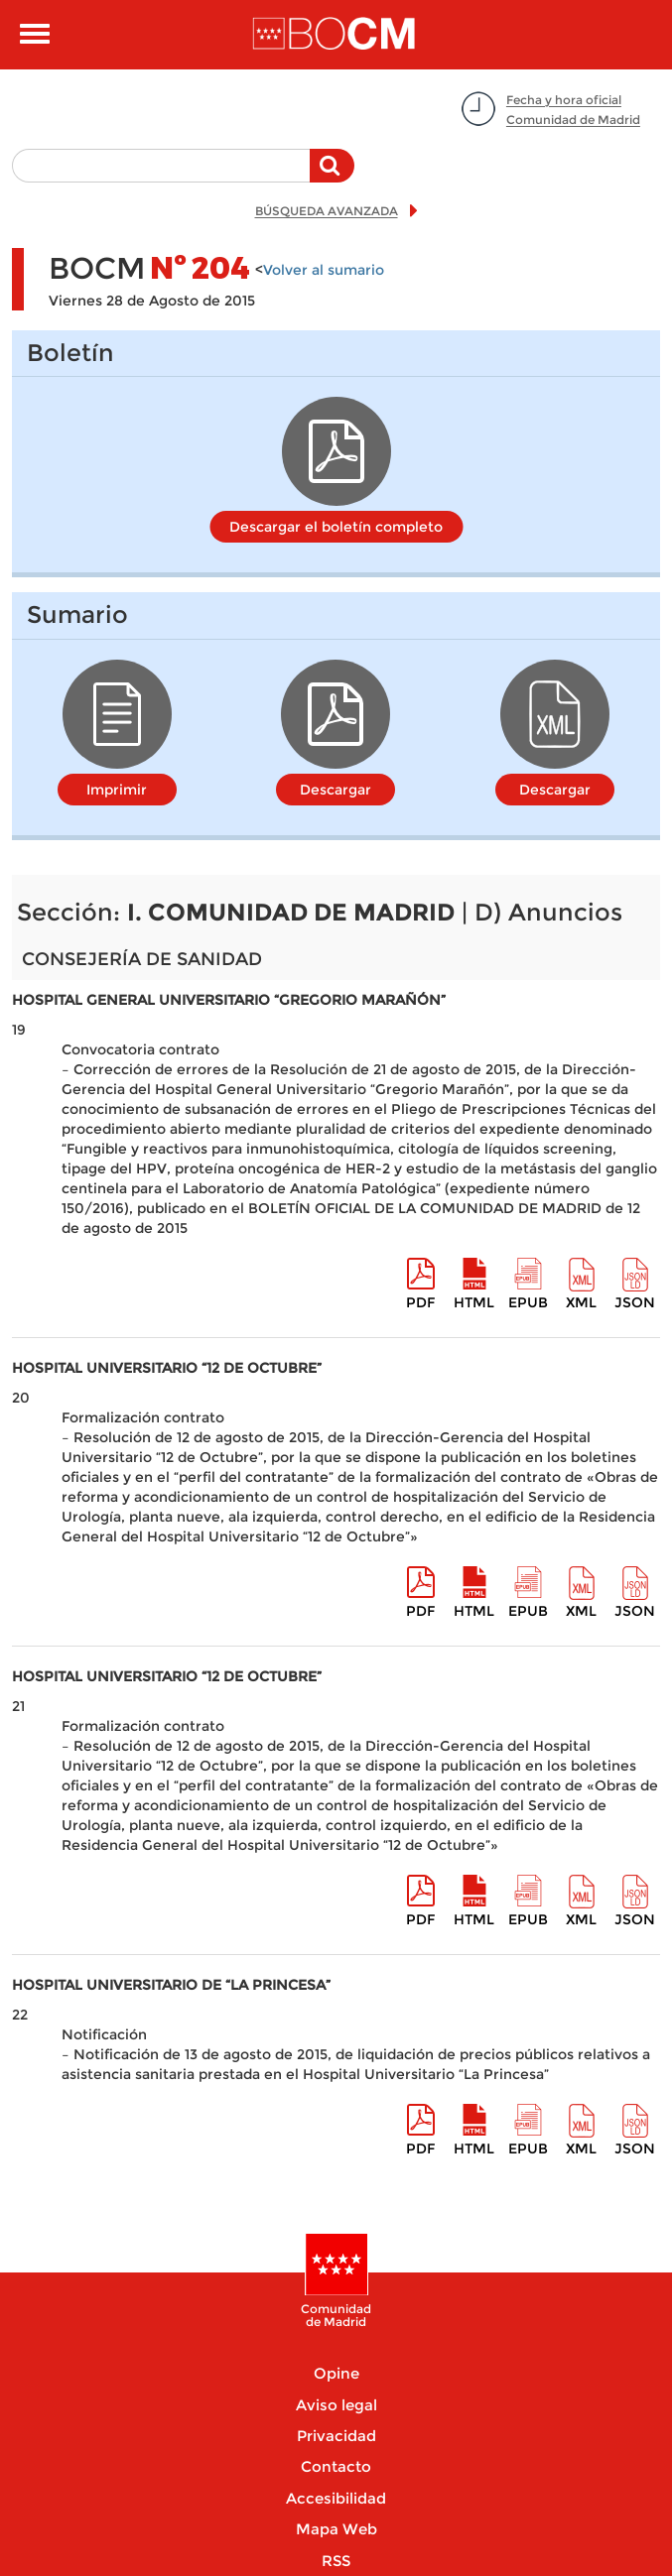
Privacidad (336, 2435)
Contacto (336, 2466)
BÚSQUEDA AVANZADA (326, 210)
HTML (474, 1302)
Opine (336, 2373)
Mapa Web (336, 2528)
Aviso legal (336, 2404)
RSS (336, 2560)
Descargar (335, 789)
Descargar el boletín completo (336, 527)
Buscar (332, 175)
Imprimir (116, 789)
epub (528, 1302)
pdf (420, 1302)
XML (581, 1302)
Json (634, 1302)
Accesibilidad (336, 2498)
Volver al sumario (323, 270)
